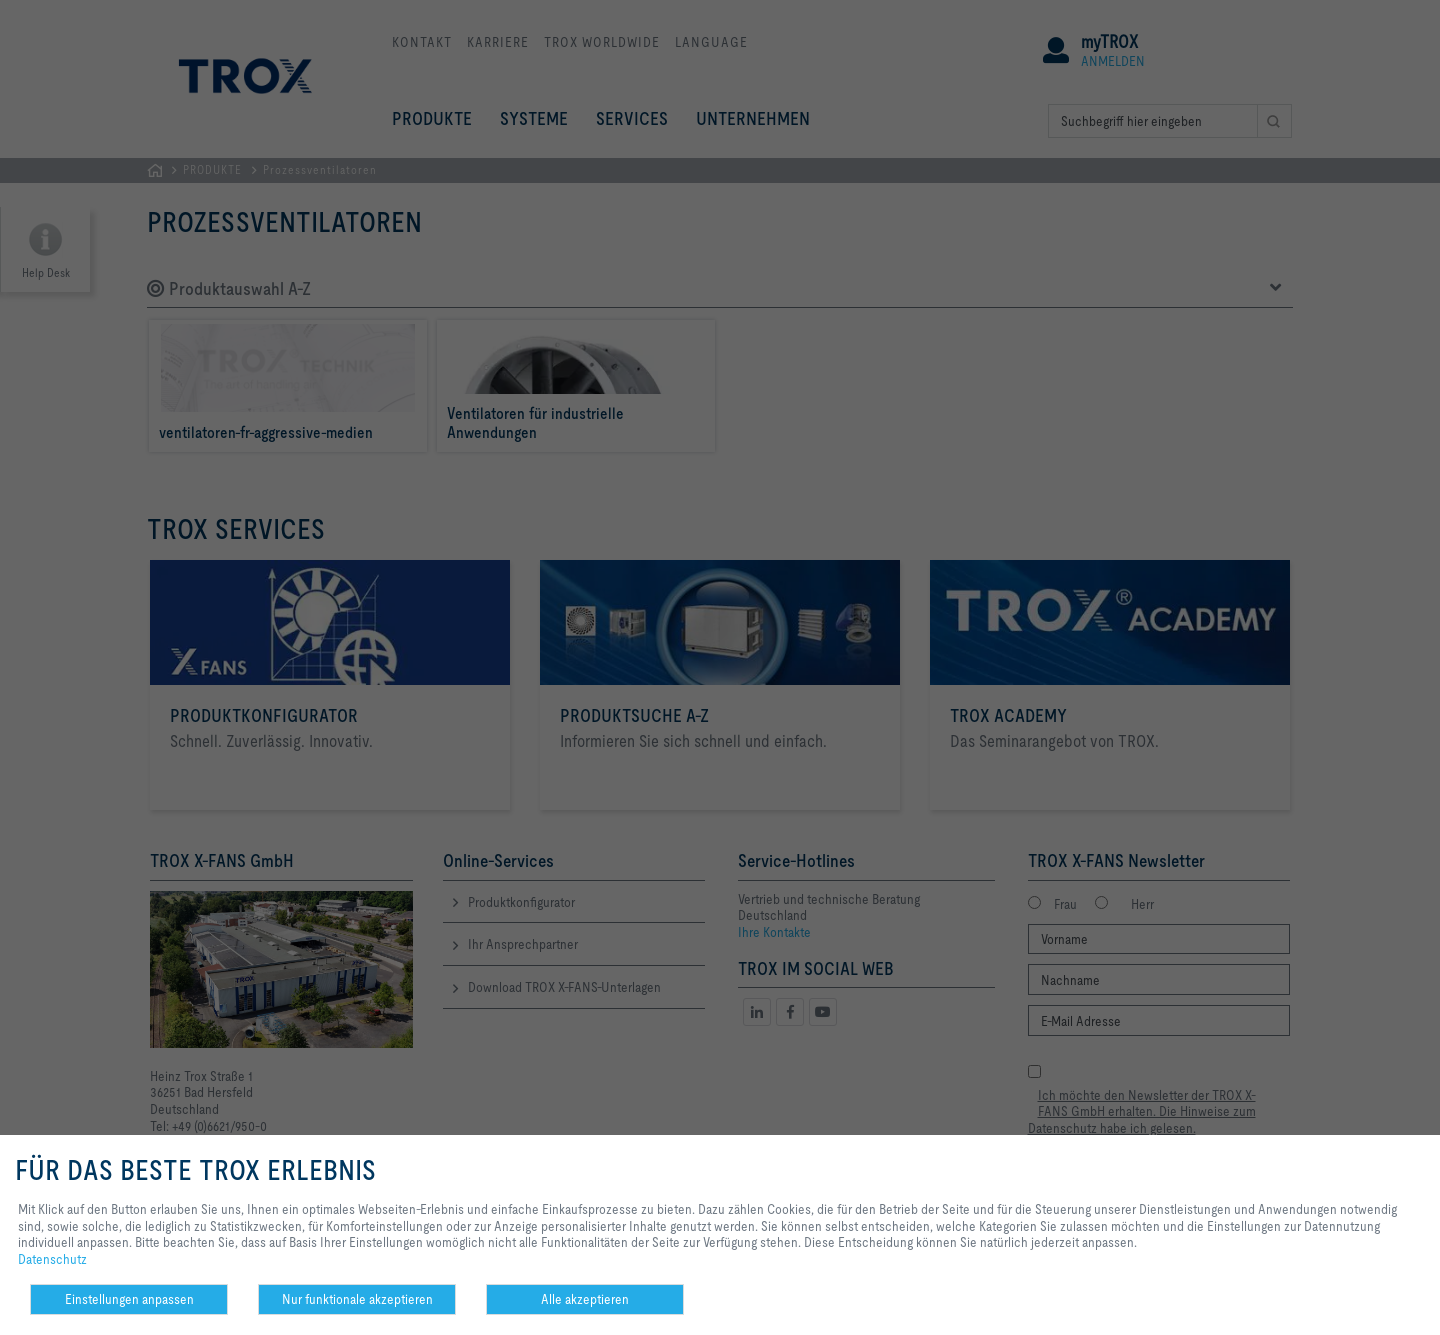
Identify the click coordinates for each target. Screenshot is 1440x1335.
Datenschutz (52, 1259)
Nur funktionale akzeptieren (357, 1299)
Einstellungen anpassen (129, 1299)
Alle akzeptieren (585, 1299)
